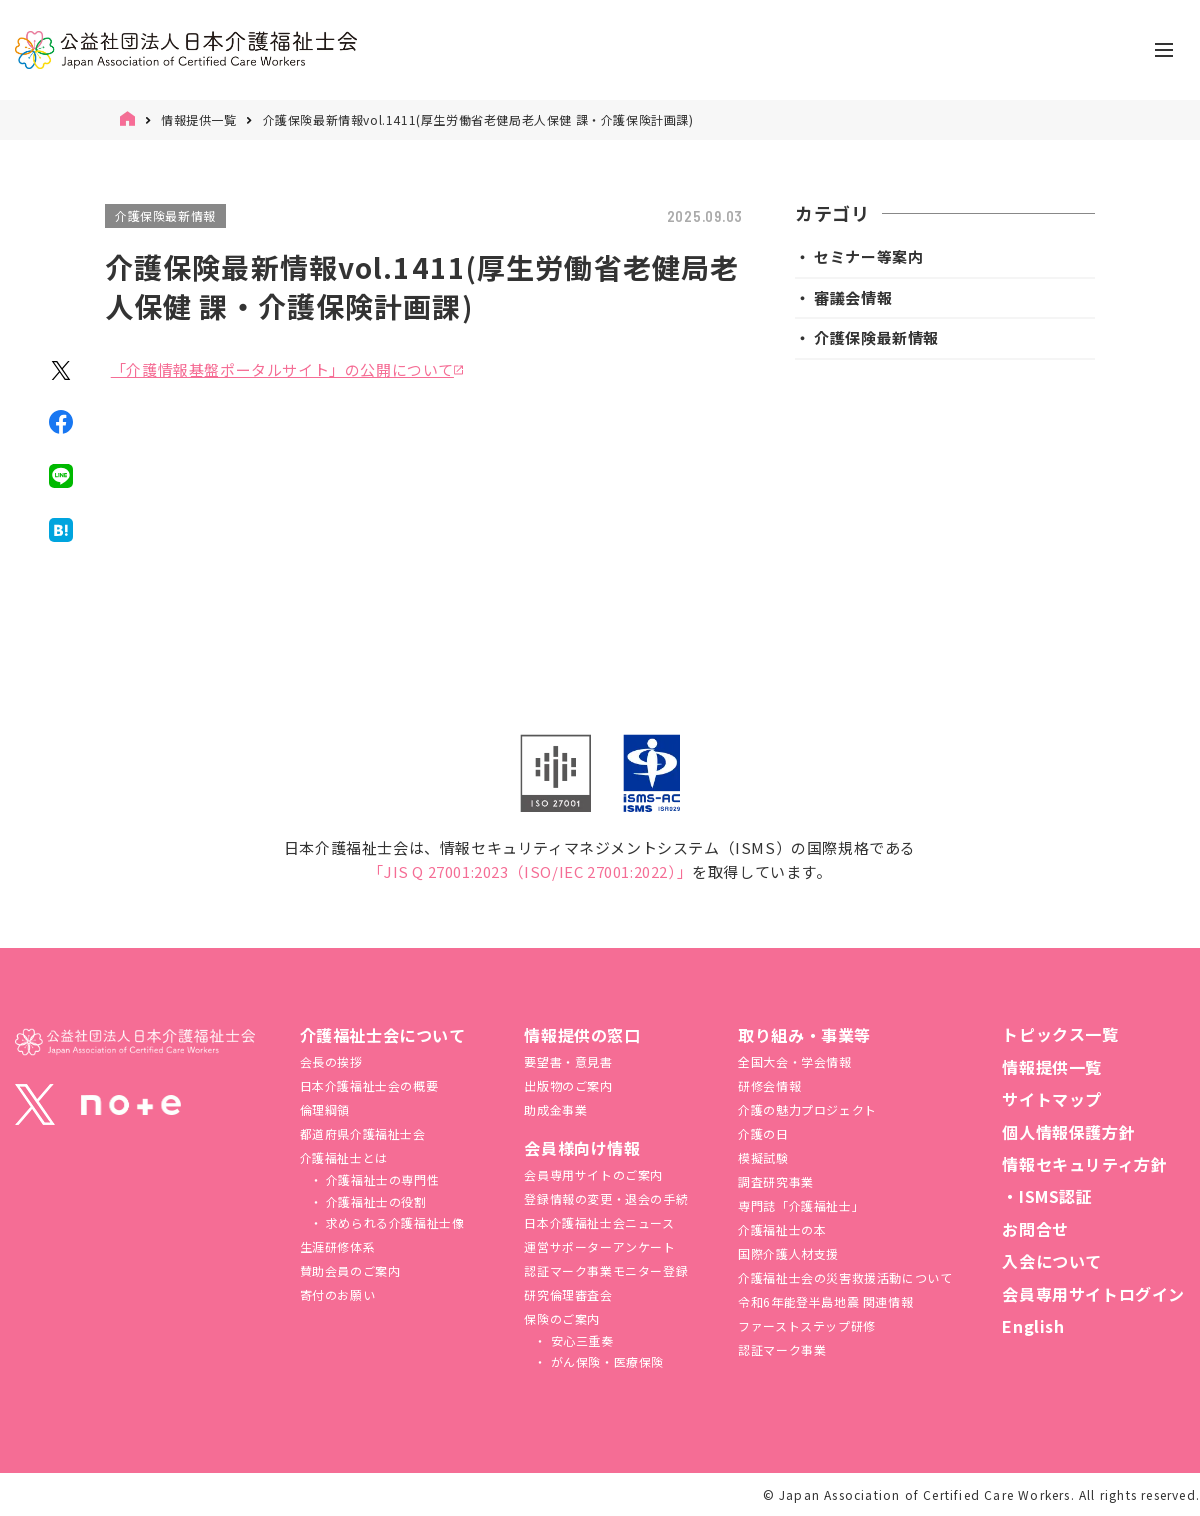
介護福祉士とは (344, 1157)
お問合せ (1035, 1229)
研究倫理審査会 (568, 1294)
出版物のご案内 (568, 1085)
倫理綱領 (325, 1109)
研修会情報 (769, 1085)
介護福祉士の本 (782, 1229)
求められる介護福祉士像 (393, 1222)
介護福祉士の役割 (374, 1201)
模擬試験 (763, 1157)
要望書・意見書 (568, 1061)
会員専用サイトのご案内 (593, 1174)
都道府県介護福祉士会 (363, 1133)
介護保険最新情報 (165, 215)
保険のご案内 (562, 1318)
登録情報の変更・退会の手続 (606, 1198)
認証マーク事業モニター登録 (606, 1270)
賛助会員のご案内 (350, 1270)
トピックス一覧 (1060, 1034)
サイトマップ (1052, 1099)
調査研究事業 (776, 1181)
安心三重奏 (580, 1340)
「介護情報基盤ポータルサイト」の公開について (282, 369)
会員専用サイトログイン (1093, 1294)
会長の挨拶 (331, 1061)
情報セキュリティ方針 (1084, 1164)
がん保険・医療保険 (605, 1361)
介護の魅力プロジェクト (807, 1109)
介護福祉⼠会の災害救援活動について (845, 1277)
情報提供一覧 (199, 119)
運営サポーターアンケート (599, 1246)
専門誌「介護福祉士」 (801, 1205)
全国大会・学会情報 (794, 1061)
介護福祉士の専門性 (380, 1179)
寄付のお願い (338, 1294)
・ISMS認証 (1047, 1196)
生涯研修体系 (338, 1246)
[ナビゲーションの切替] (1164, 50)
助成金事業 (555, 1109)
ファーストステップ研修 (807, 1325)
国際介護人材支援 (788, 1253)
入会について (1052, 1261)
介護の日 (763, 1133)
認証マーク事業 (782, 1349)
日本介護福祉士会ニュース (599, 1222)
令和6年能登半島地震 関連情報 (825, 1301)
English (1033, 1326)
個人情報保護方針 (1068, 1132)
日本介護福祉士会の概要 (369, 1085)
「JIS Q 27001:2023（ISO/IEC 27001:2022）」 (530, 871)
